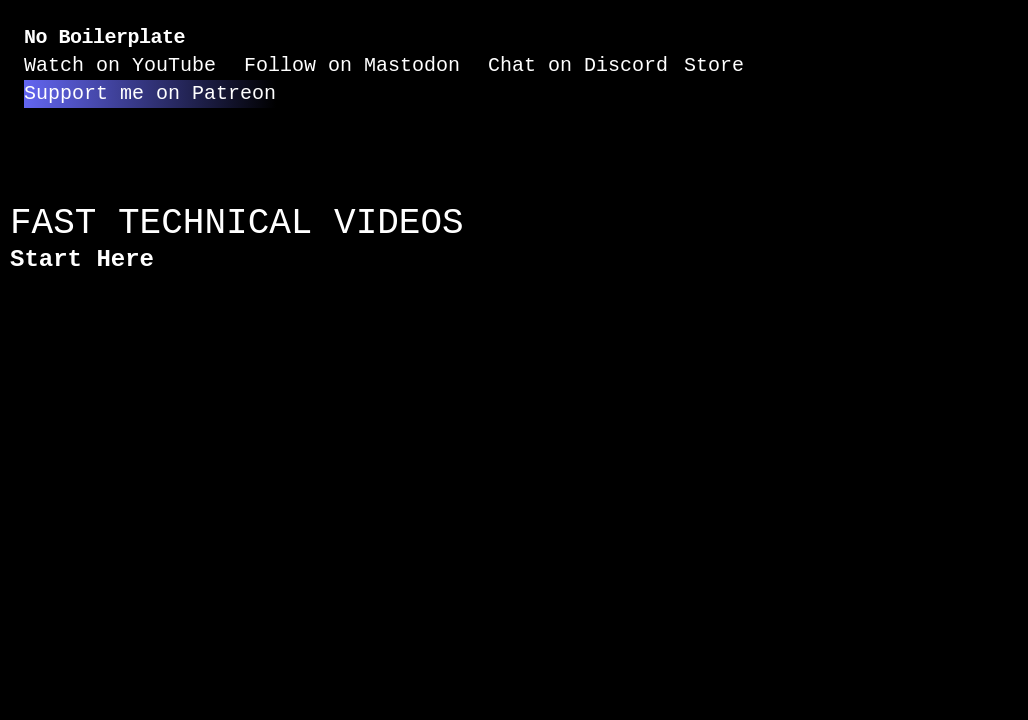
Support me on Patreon (150, 93)
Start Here (82, 259)
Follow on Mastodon (352, 65)
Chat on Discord (578, 65)
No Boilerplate (104, 37)
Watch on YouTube (120, 65)
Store (714, 65)
